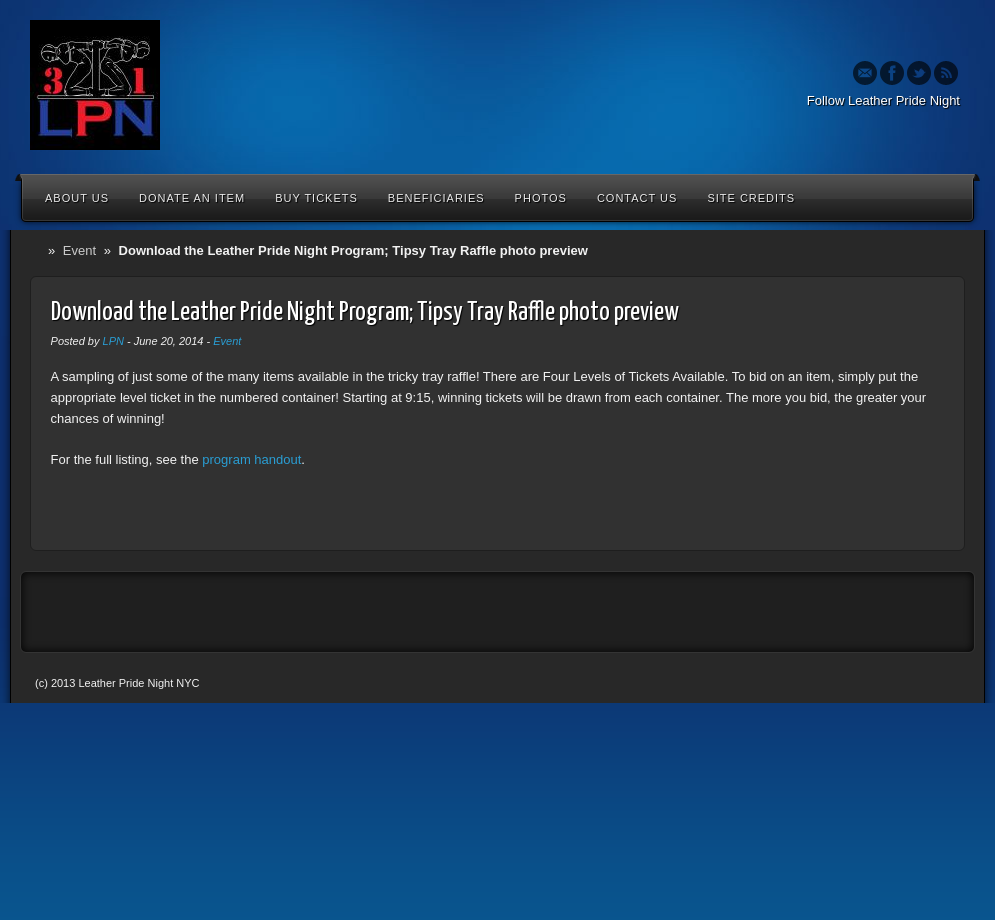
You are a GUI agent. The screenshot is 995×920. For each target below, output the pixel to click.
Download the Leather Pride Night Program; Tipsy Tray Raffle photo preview (365, 312)
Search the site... (947, 198)
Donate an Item (192, 198)
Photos (541, 198)
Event (79, 250)
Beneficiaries (436, 198)
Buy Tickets (316, 198)
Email (865, 73)
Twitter (919, 73)
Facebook (892, 73)
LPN (113, 341)
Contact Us (637, 198)
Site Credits (751, 198)
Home (39, 250)
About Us (77, 198)
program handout (251, 459)
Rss (946, 73)
